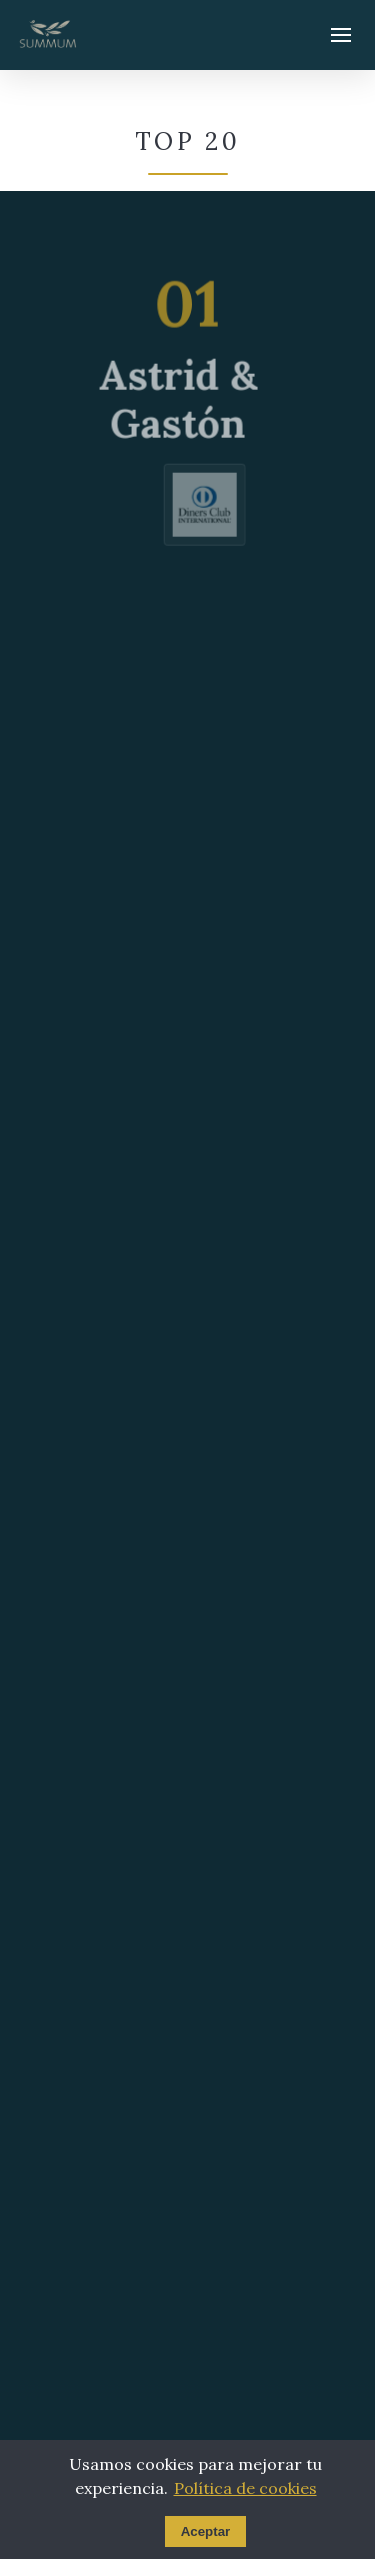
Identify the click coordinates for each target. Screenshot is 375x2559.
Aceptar (206, 2531)
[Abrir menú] (341, 35)
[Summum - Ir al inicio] (48, 35)
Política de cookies (245, 2488)
